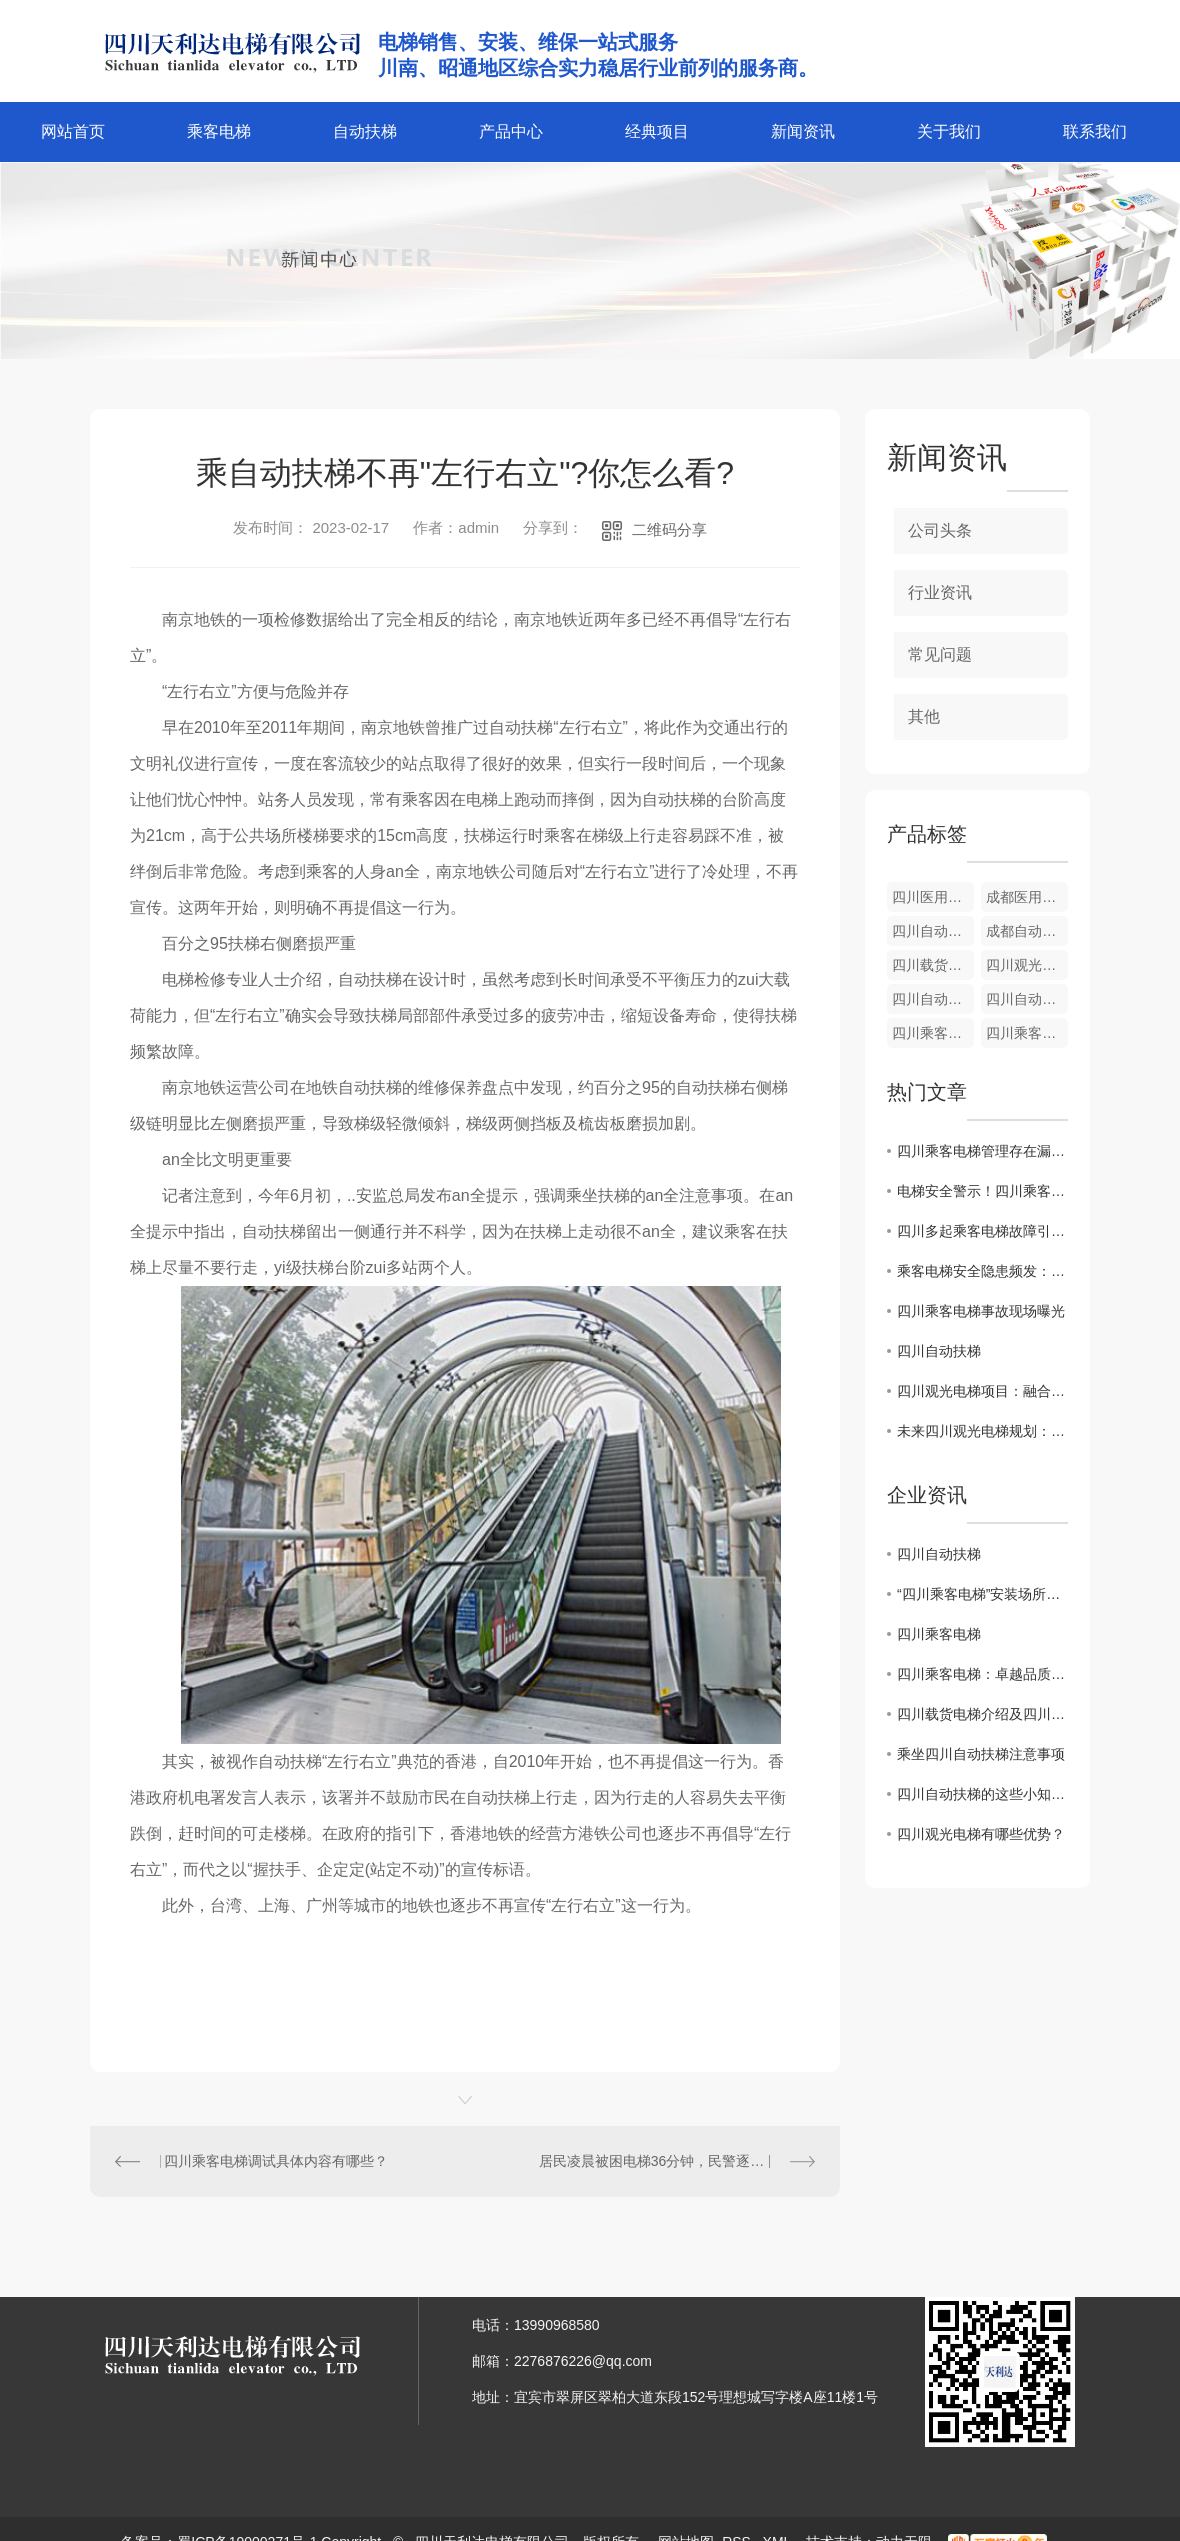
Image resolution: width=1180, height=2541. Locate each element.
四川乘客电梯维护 (933, 1033)
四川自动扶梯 (939, 1351)
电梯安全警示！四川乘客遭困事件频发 (982, 1191)
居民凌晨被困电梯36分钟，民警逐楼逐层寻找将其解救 (677, 2161)
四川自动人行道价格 (933, 931)
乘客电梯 (219, 131)
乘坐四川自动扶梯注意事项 (981, 1754)
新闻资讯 (803, 131)
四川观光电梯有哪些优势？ (981, 1834)
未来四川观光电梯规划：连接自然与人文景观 (982, 1431)
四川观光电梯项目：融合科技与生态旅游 (982, 1391)
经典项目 (657, 131)
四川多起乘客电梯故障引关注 (982, 1231)
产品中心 (511, 131)
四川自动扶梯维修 (1027, 999)
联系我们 (1095, 131)
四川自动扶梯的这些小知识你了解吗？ (982, 1794)
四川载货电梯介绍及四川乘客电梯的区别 (982, 1714)
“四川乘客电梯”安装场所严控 (982, 1594)
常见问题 (940, 654)
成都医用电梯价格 (1027, 897)
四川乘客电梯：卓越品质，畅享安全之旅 (982, 1674)
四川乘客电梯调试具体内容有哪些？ (276, 2161)
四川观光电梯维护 (1027, 965)
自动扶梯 (365, 131)
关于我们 (949, 131)
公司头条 (940, 530)
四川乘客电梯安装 (1027, 1033)
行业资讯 (940, 592)
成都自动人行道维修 (1027, 931)
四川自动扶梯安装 (933, 999)
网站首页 (73, 131)
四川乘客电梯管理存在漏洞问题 (982, 1151)
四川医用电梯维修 (933, 897)
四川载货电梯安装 (933, 965)
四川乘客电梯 (939, 1634)
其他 (924, 716)
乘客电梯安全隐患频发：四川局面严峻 (982, 1271)
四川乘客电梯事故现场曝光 (981, 1311)
